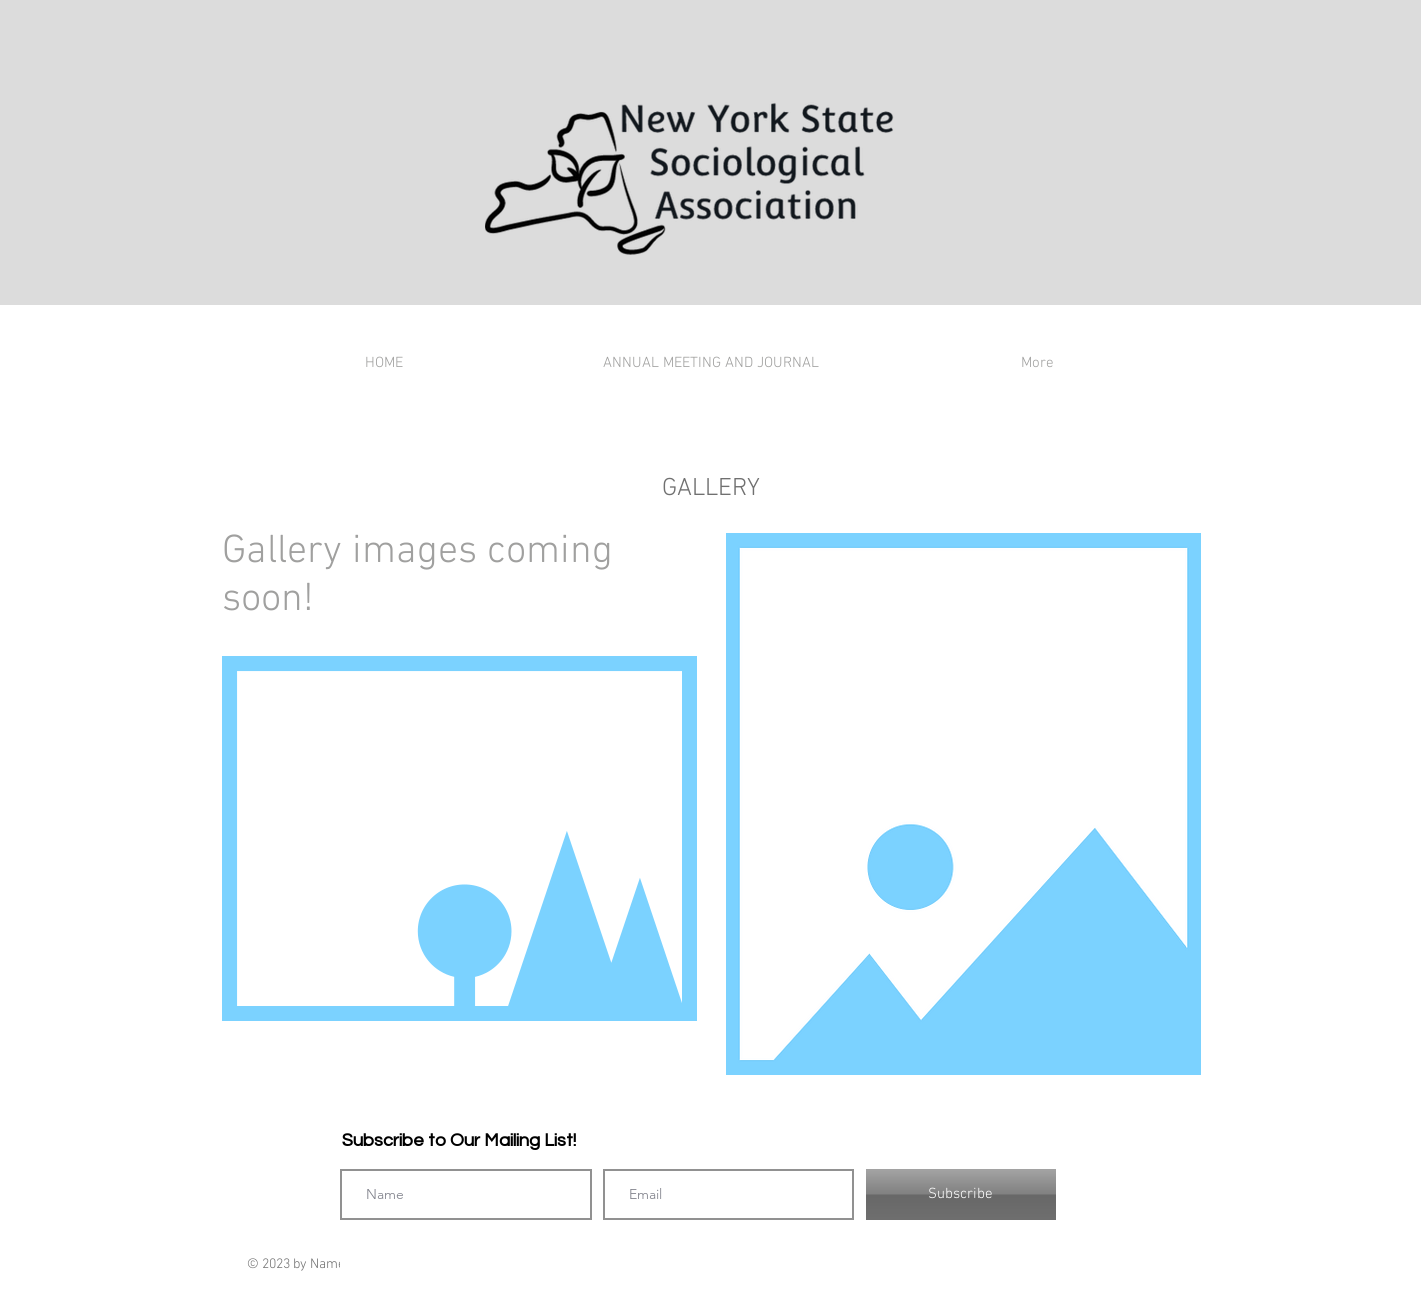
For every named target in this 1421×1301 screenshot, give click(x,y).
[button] (459, 838)
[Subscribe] (961, 1194)
